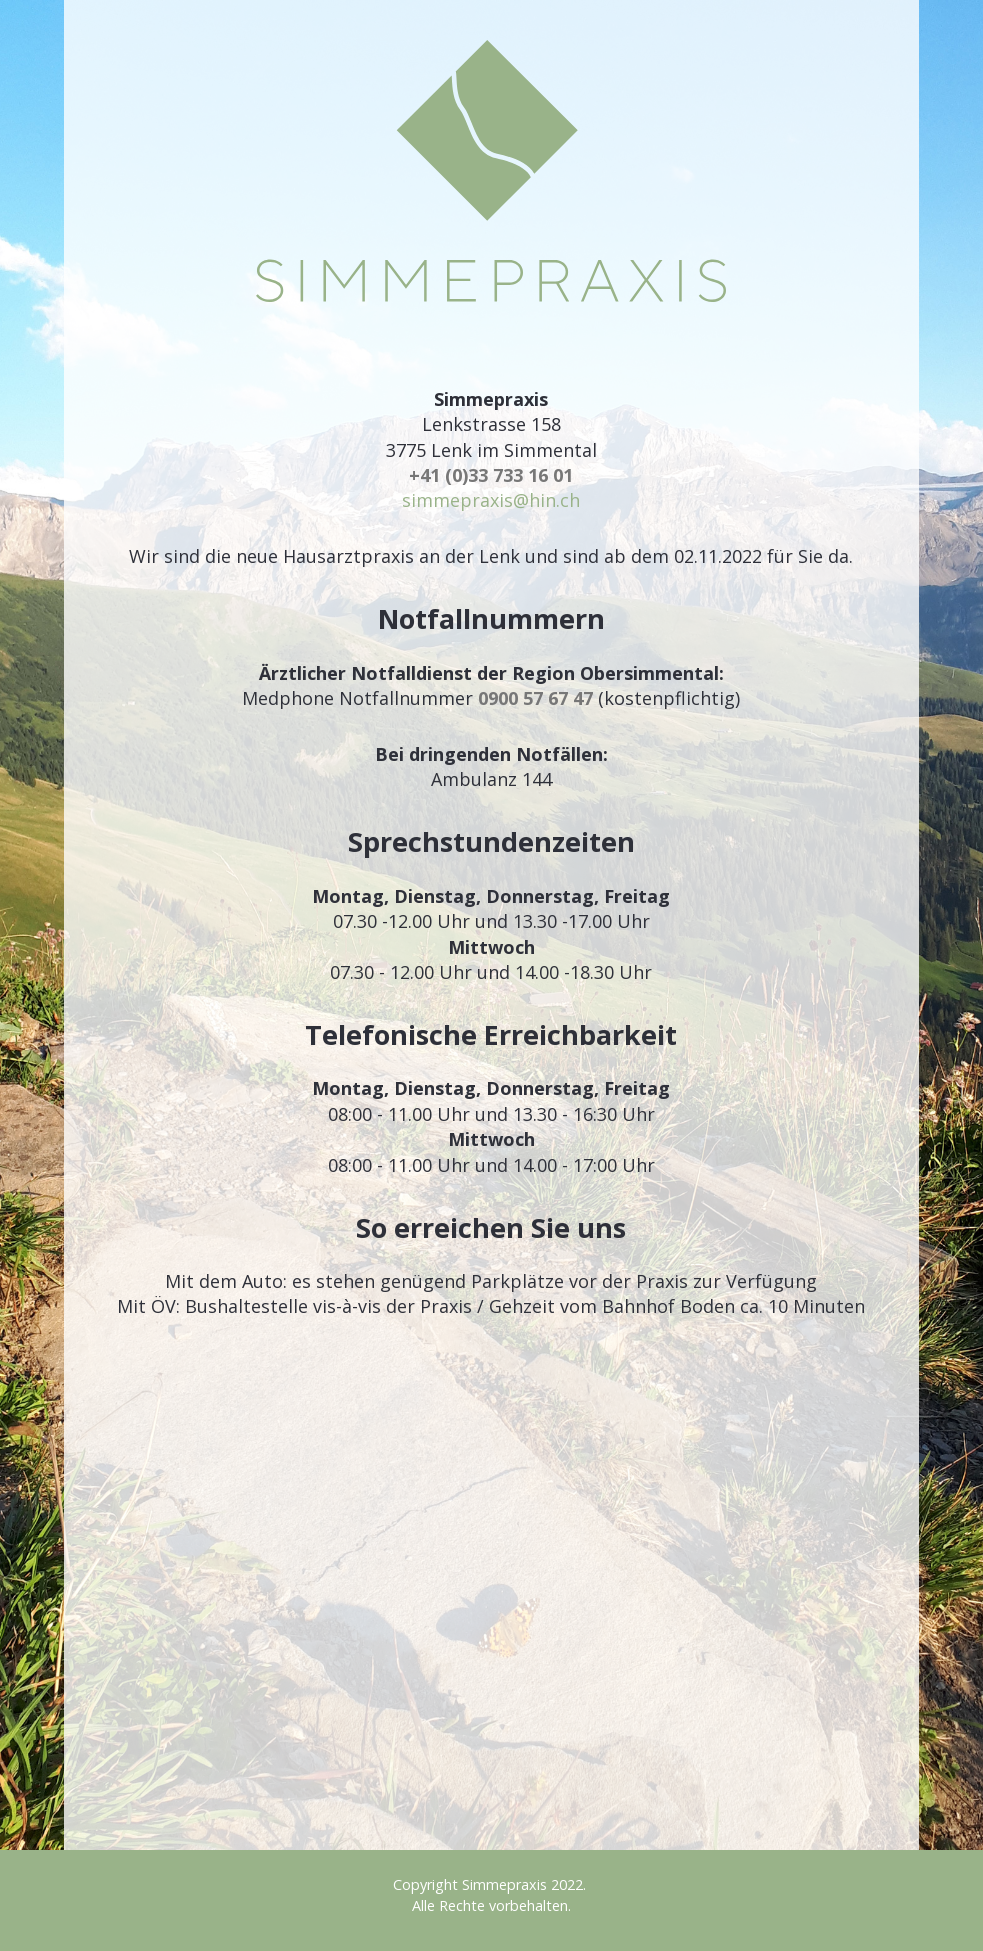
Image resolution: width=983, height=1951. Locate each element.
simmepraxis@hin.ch (491, 500)
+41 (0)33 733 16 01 (491, 475)
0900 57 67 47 (535, 698)
